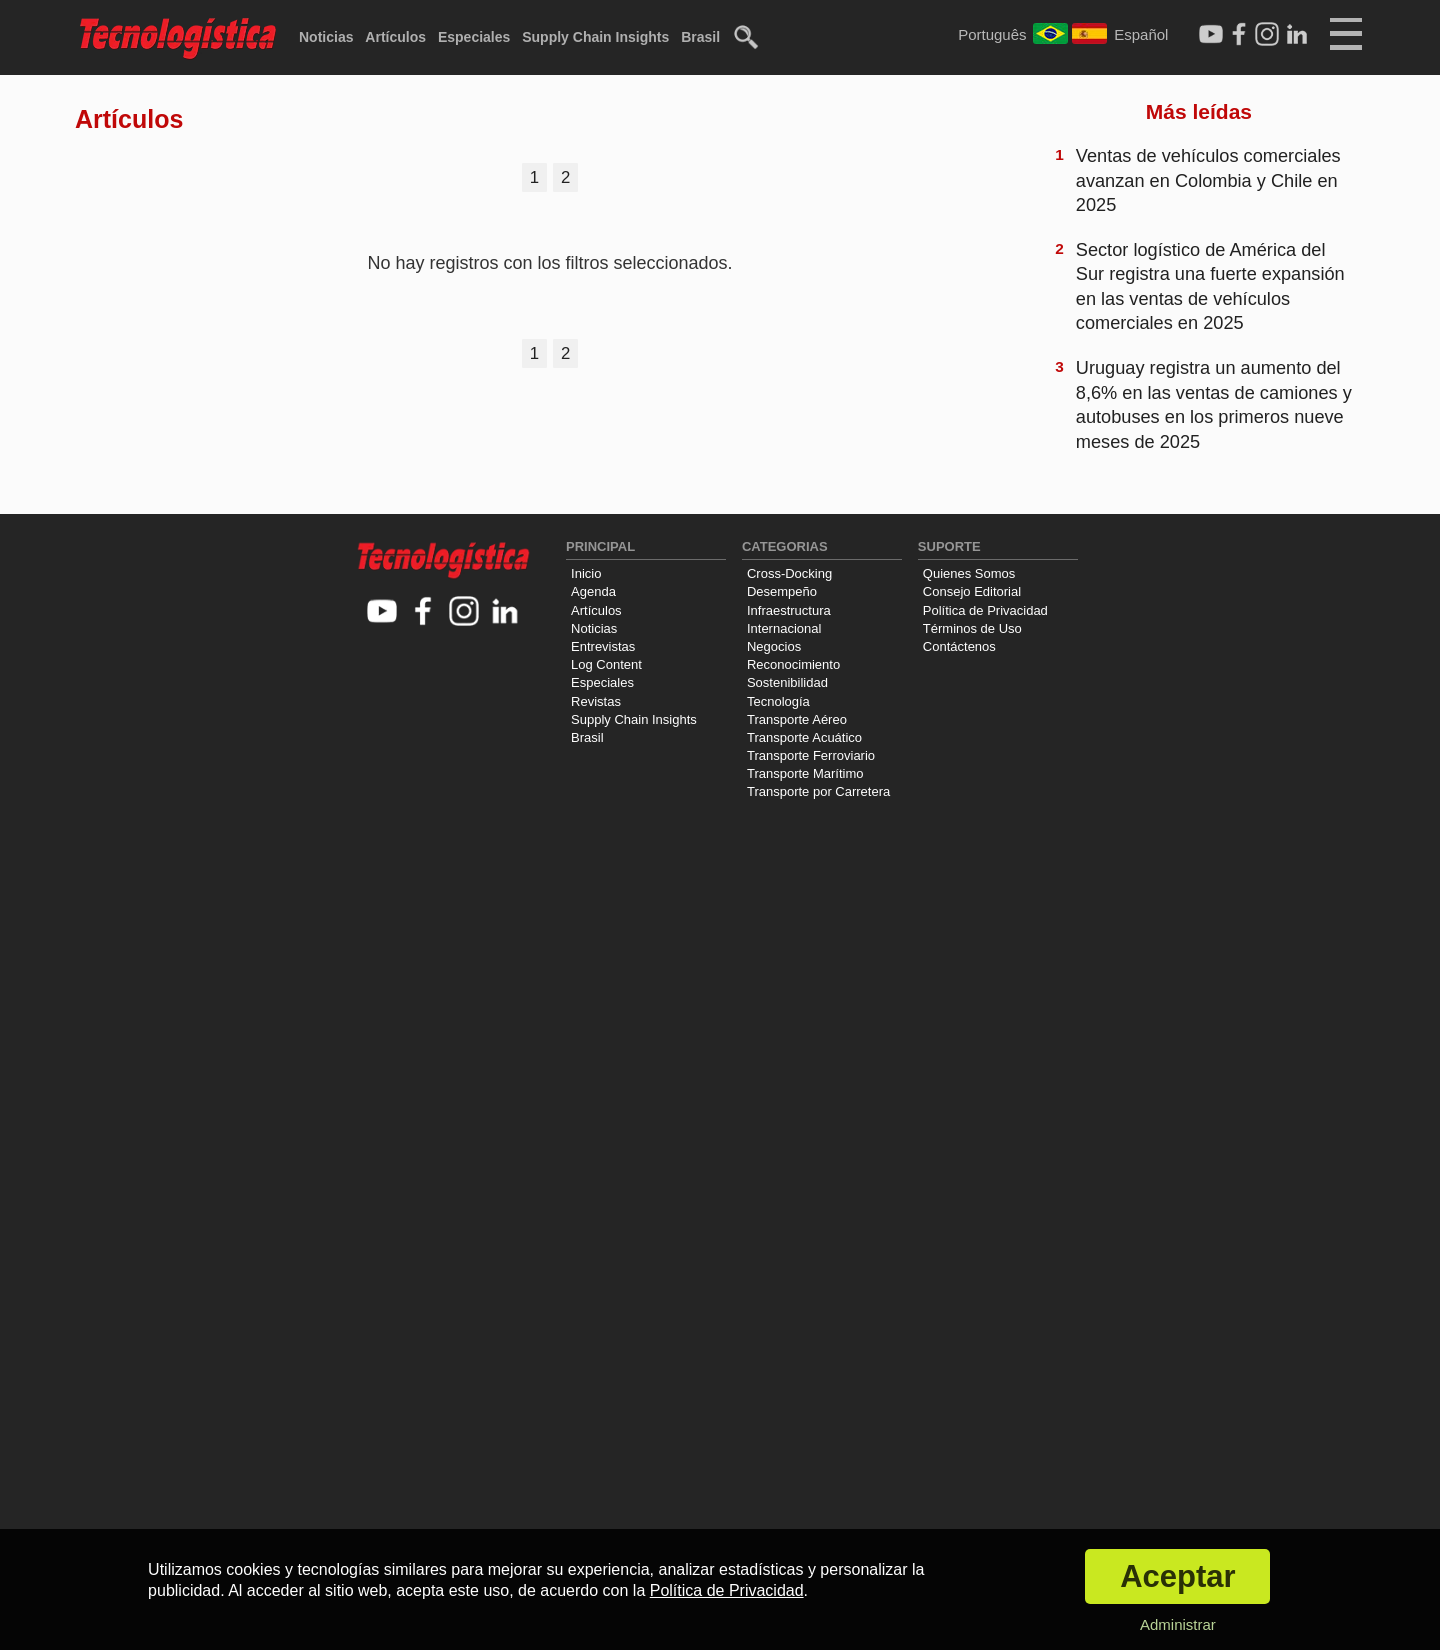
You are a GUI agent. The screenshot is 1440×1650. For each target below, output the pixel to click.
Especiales (474, 37)
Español (1141, 34)
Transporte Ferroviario (811, 755)
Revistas (596, 701)
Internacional (784, 628)
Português (992, 34)
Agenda (593, 591)
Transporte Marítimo (805, 773)
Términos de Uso (972, 628)
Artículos (395, 37)
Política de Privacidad (985, 610)
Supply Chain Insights (595, 37)
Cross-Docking (789, 573)
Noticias (326, 37)
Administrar (1178, 1624)
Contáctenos (959, 646)
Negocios (774, 646)
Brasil (700, 37)
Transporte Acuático (804, 737)
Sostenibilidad (787, 682)
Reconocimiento (793, 664)
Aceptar (1177, 1576)
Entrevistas (603, 646)
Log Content (606, 664)
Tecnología (778, 701)
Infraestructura (789, 610)
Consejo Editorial (972, 591)
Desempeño (782, 591)
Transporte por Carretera (818, 791)
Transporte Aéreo (797, 719)
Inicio (586, 573)
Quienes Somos (969, 573)
